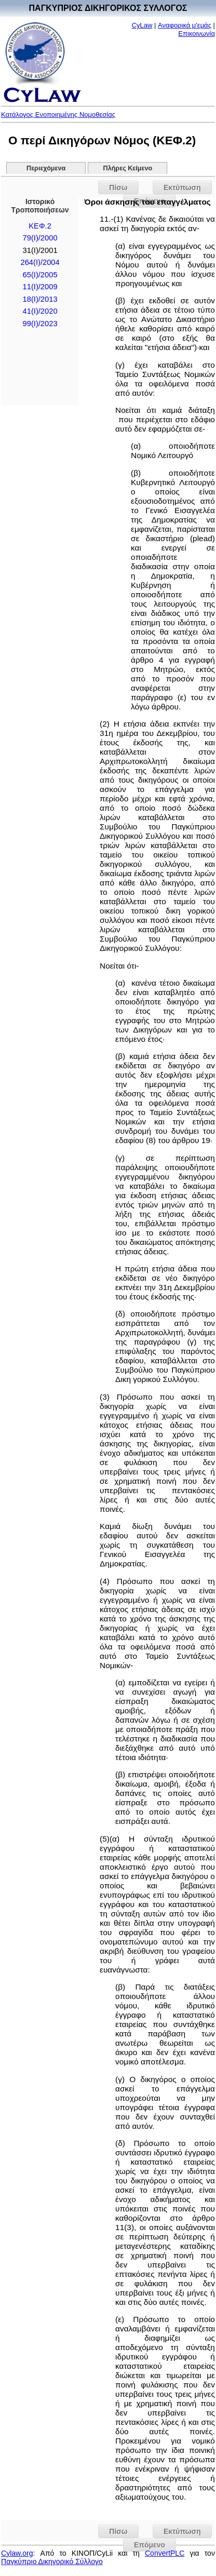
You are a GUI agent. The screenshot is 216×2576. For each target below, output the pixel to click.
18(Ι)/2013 (40, 299)
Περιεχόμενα (45, 168)
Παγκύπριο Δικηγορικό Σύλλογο (52, 2561)
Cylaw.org (17, 2553)
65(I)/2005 (40, 275)
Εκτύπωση (182, 187)
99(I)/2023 (40, 323)
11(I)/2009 (40, 287)
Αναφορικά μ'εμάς (184, 25)
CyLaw (142, 25)
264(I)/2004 (40, 262)
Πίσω (118, 187)
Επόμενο (149, 2545)
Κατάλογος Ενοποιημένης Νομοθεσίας (58, 114)
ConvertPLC (164, 2553)
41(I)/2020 (40, 311)
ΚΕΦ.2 (40, 226)
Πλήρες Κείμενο (128, 168)
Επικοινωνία (196, 33)
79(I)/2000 (40, 238)
